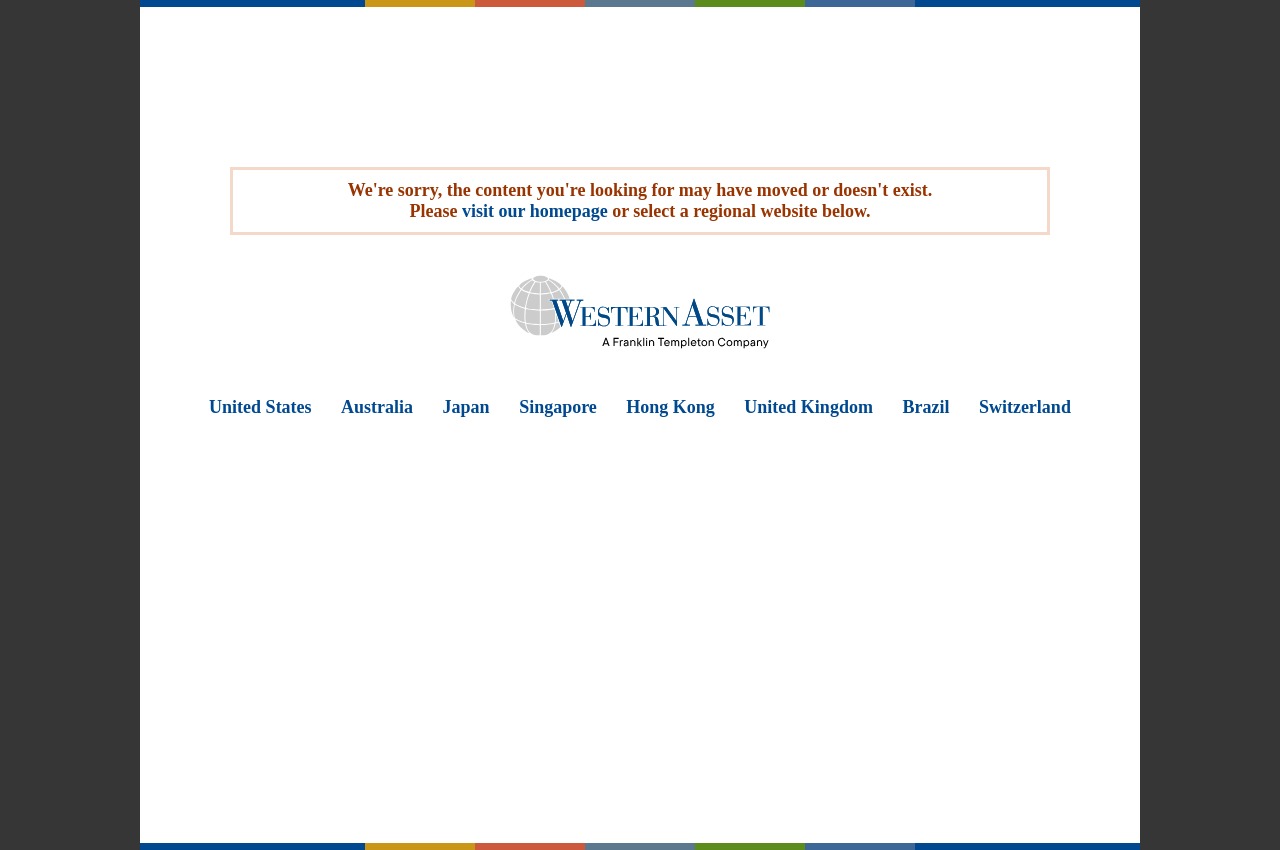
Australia (377, 407)
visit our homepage (535, 211)
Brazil (925, 407)
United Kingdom (808, 407)
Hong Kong (670, 407)
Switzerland (1025, 407)
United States (260, 407)
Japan (466, 407)
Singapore (558, 407)
